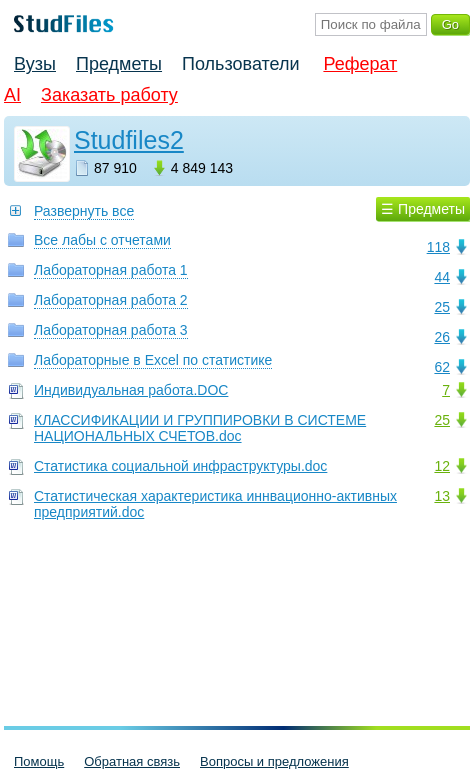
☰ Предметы (423, 209)
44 (442, 277)
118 (438, 247)
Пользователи (240, 64)
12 (442, 466)
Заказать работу (109, 95)
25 (442, 307)
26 (442, 337)
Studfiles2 (129, 140)
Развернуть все (84, 211)
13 (442, 496)
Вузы (35, 64)
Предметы (119, 64)
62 (442, 367)
